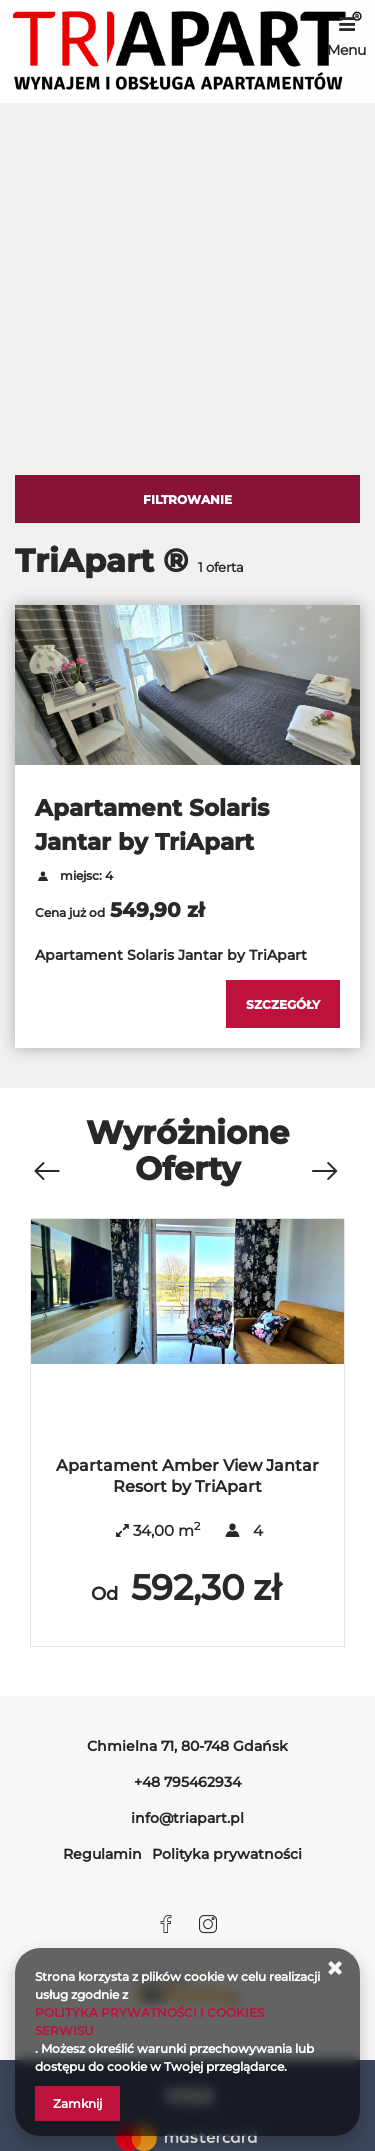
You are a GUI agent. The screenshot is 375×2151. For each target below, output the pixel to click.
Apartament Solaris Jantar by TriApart (152, 825)
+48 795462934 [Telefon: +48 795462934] (187, 1782)
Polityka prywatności (227, 1854)
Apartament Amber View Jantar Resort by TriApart (187, 1476)
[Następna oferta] (324, 1172)
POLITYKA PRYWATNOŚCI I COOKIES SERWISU (149, 2021)
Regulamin (102, 1854)
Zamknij (77, 2103)
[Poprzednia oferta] (46, 1172)
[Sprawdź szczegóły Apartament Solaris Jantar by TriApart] (283, 1004)
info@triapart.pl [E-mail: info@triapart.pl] (187, 1818)
